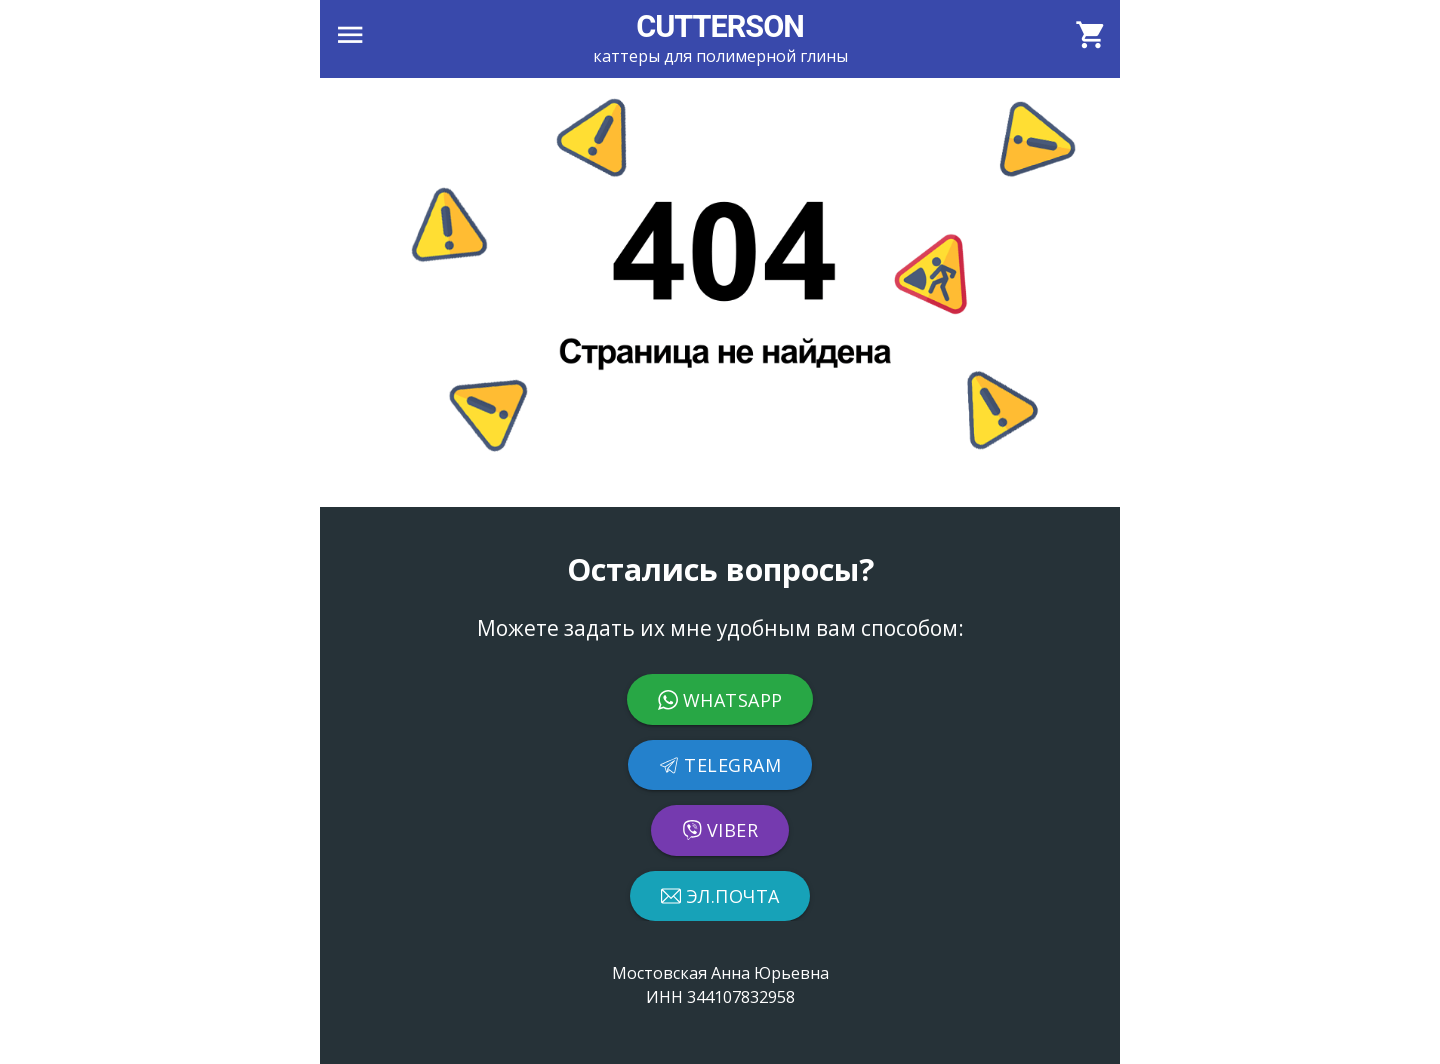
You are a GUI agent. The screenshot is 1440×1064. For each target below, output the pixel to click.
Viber (720, 830)
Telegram (720, 765)
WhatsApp (720, 700)
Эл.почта (720, 896)
